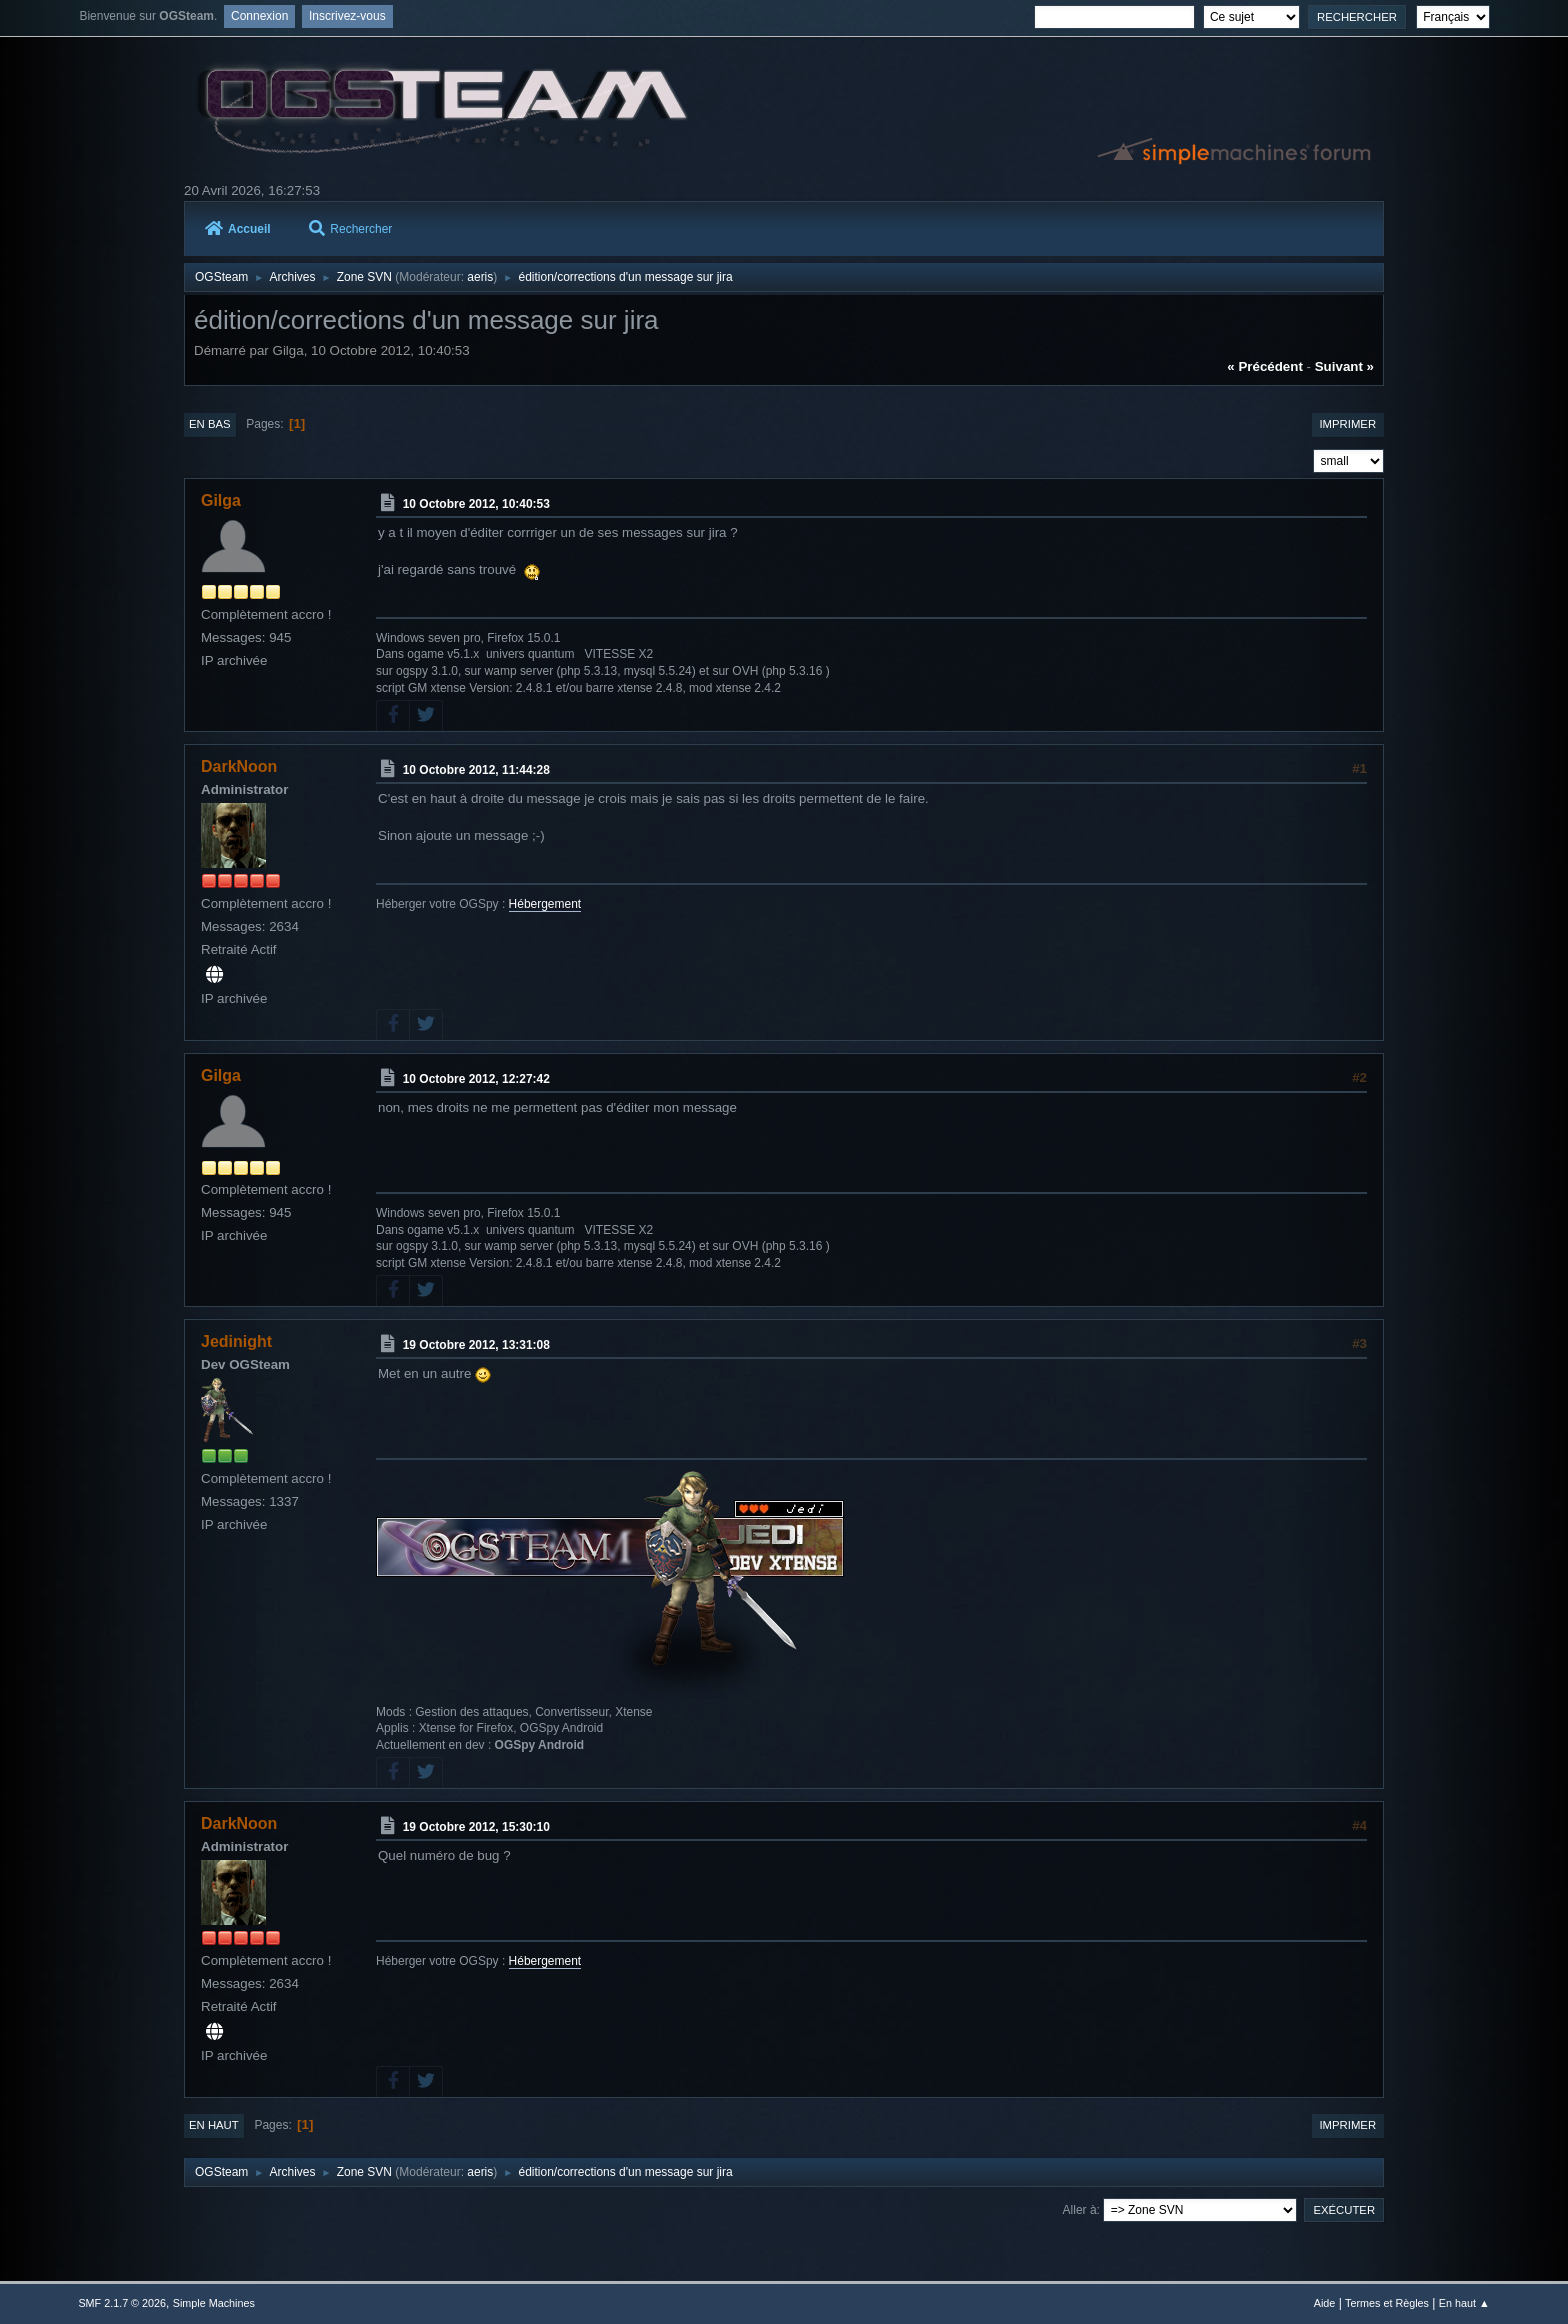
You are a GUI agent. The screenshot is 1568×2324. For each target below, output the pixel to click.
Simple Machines (214, 2303)
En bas (210, 424)
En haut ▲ (1464, 2303)
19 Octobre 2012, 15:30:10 (476, 1827)
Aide (1325, 2303)
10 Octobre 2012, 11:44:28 (476, 770)
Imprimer (1347, 424)
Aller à (1080, 2210)
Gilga (221, 500)
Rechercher (350, 229)
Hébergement (545, 904)
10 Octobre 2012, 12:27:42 (476, 1079)
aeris (480, 277)
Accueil (238, 229)
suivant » (1344, 366)
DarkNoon (239, 766)
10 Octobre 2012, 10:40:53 (476, 504)
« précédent (1265, 366)
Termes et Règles (1387, 2303)
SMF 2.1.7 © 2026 (122, 2303)
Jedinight (236, 1341)
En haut (214, 2125)
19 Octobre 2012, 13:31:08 (476, 1345)
